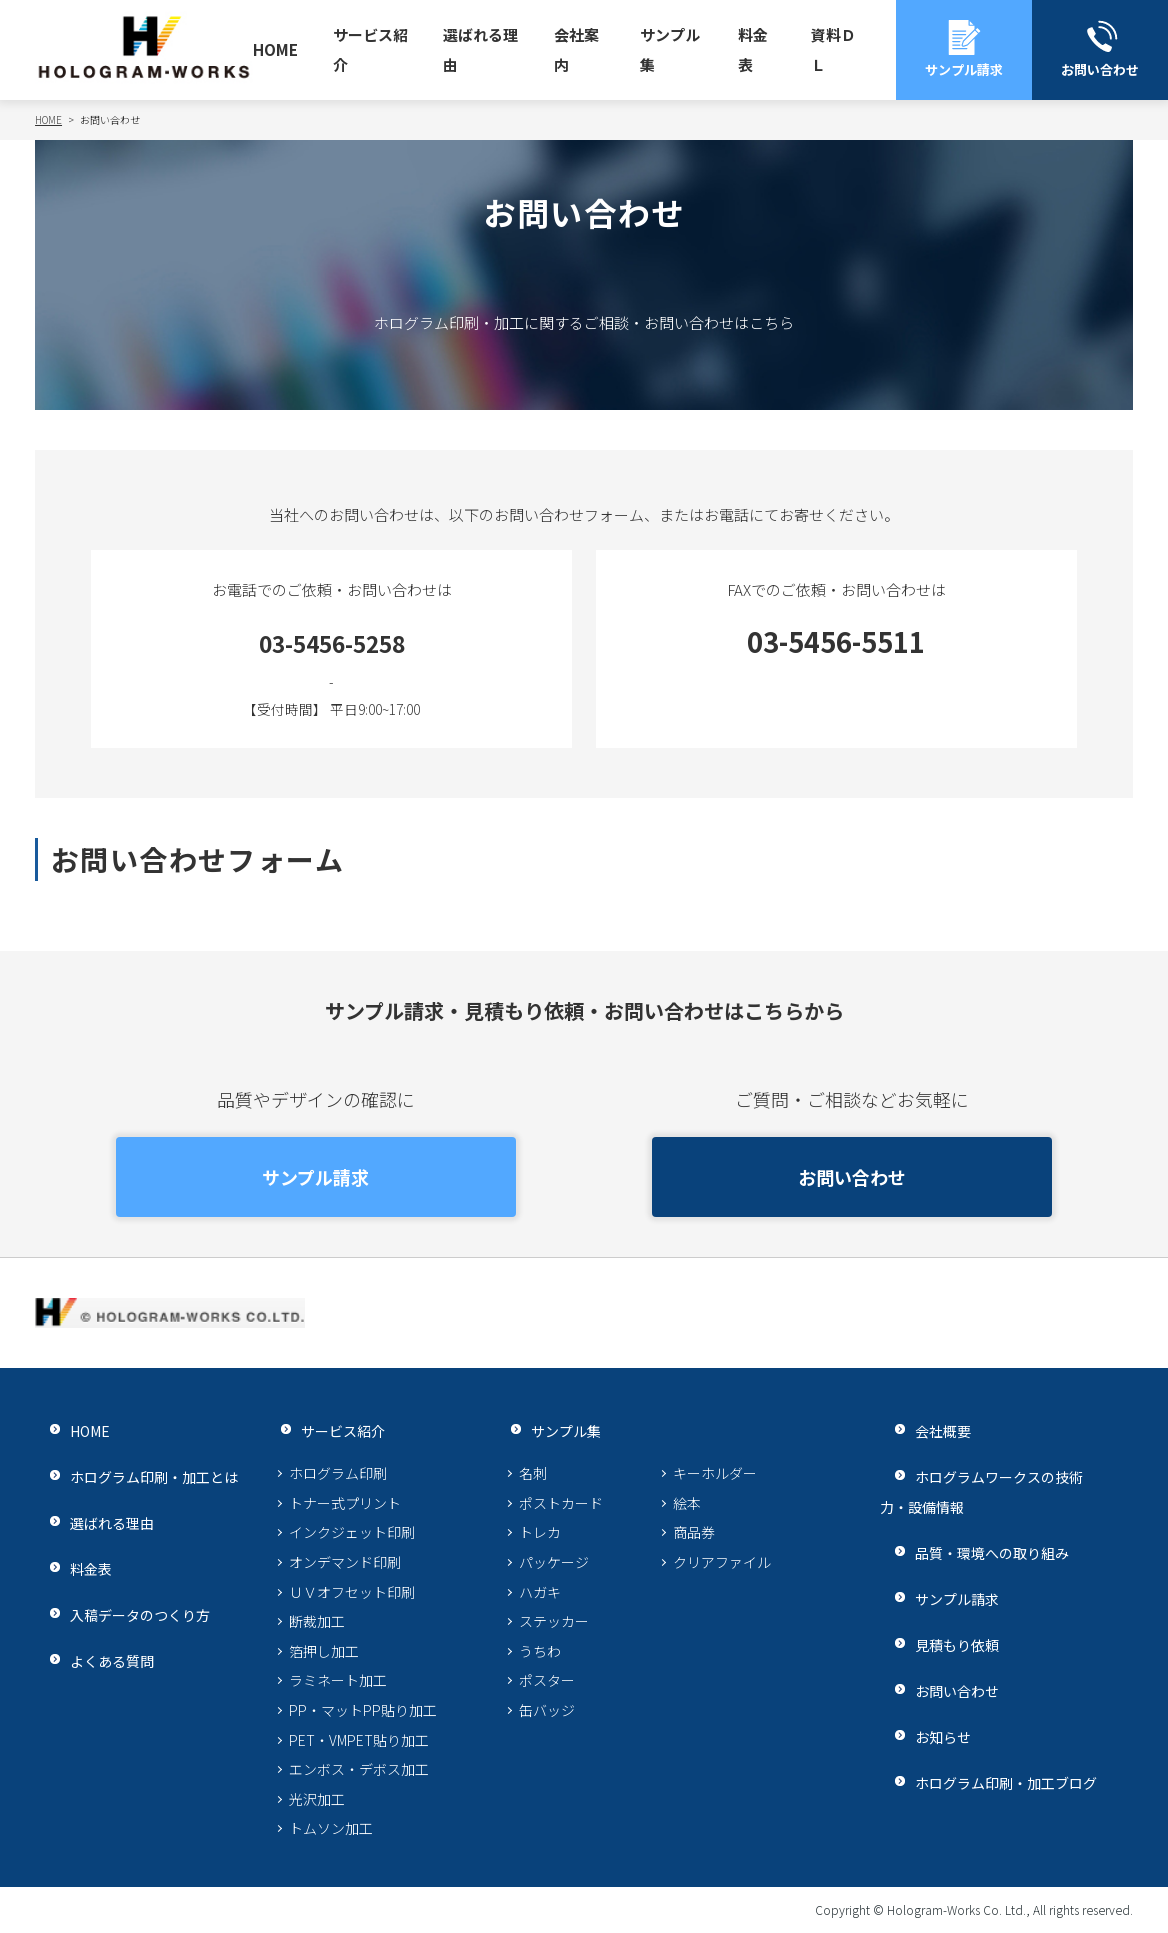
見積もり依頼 (943, 1644)
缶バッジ (547, 1710)
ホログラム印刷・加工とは (143, 1476)
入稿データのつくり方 (128, 1614)
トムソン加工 (331, 1828)
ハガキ (540, 1592)
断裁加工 (317, 1621)
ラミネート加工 (338, 1680)
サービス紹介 (370, 49)
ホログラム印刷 (338, 1473)
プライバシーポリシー (110, 1909)
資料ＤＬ (833, 49)
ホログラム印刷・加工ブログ (995, 1782)
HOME (275, 49)
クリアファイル (722, 1562)
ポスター (547, 1680)
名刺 (533, 1473)
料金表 (753, 49)
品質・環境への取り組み (980, 1552)
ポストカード (561, 1503)
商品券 (694, 1532)
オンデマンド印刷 (345, 1562)
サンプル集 (670, 49)
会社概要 (928, 1430)
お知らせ (928, 1736)
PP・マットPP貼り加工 (363, 1710)
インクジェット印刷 (352, 1532)
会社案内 (576, 49)
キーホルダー (715, 1473)
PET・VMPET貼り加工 (359, 1740)
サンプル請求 (315, 1177)
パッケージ (554, 1562)
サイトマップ (295, 1909)
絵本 (687, 1503)
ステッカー (554, 1621)
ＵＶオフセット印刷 (352, 1592)
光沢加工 (317, 1799)
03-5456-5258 (332, 641)
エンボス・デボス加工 (359, 1769)
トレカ (540, 1532)
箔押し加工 (324, 1651)
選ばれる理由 (480, 49)
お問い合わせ (852, 1177)
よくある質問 (98, 1660)
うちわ (540, 1651)
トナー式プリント (345, 1503)
